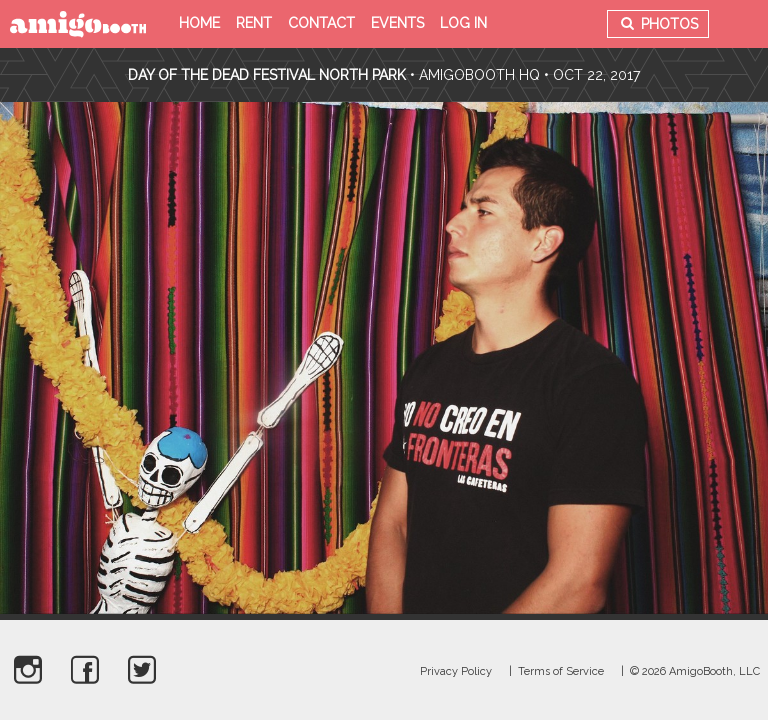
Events (397, 23)
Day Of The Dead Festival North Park (267, 75)
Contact (321, 23)
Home (199, 23)
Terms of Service (561, 671)
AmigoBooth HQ (479, 75)
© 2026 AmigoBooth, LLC (695, 671)
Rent (254, 23)
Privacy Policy (456, 671)
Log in (463, 23)
